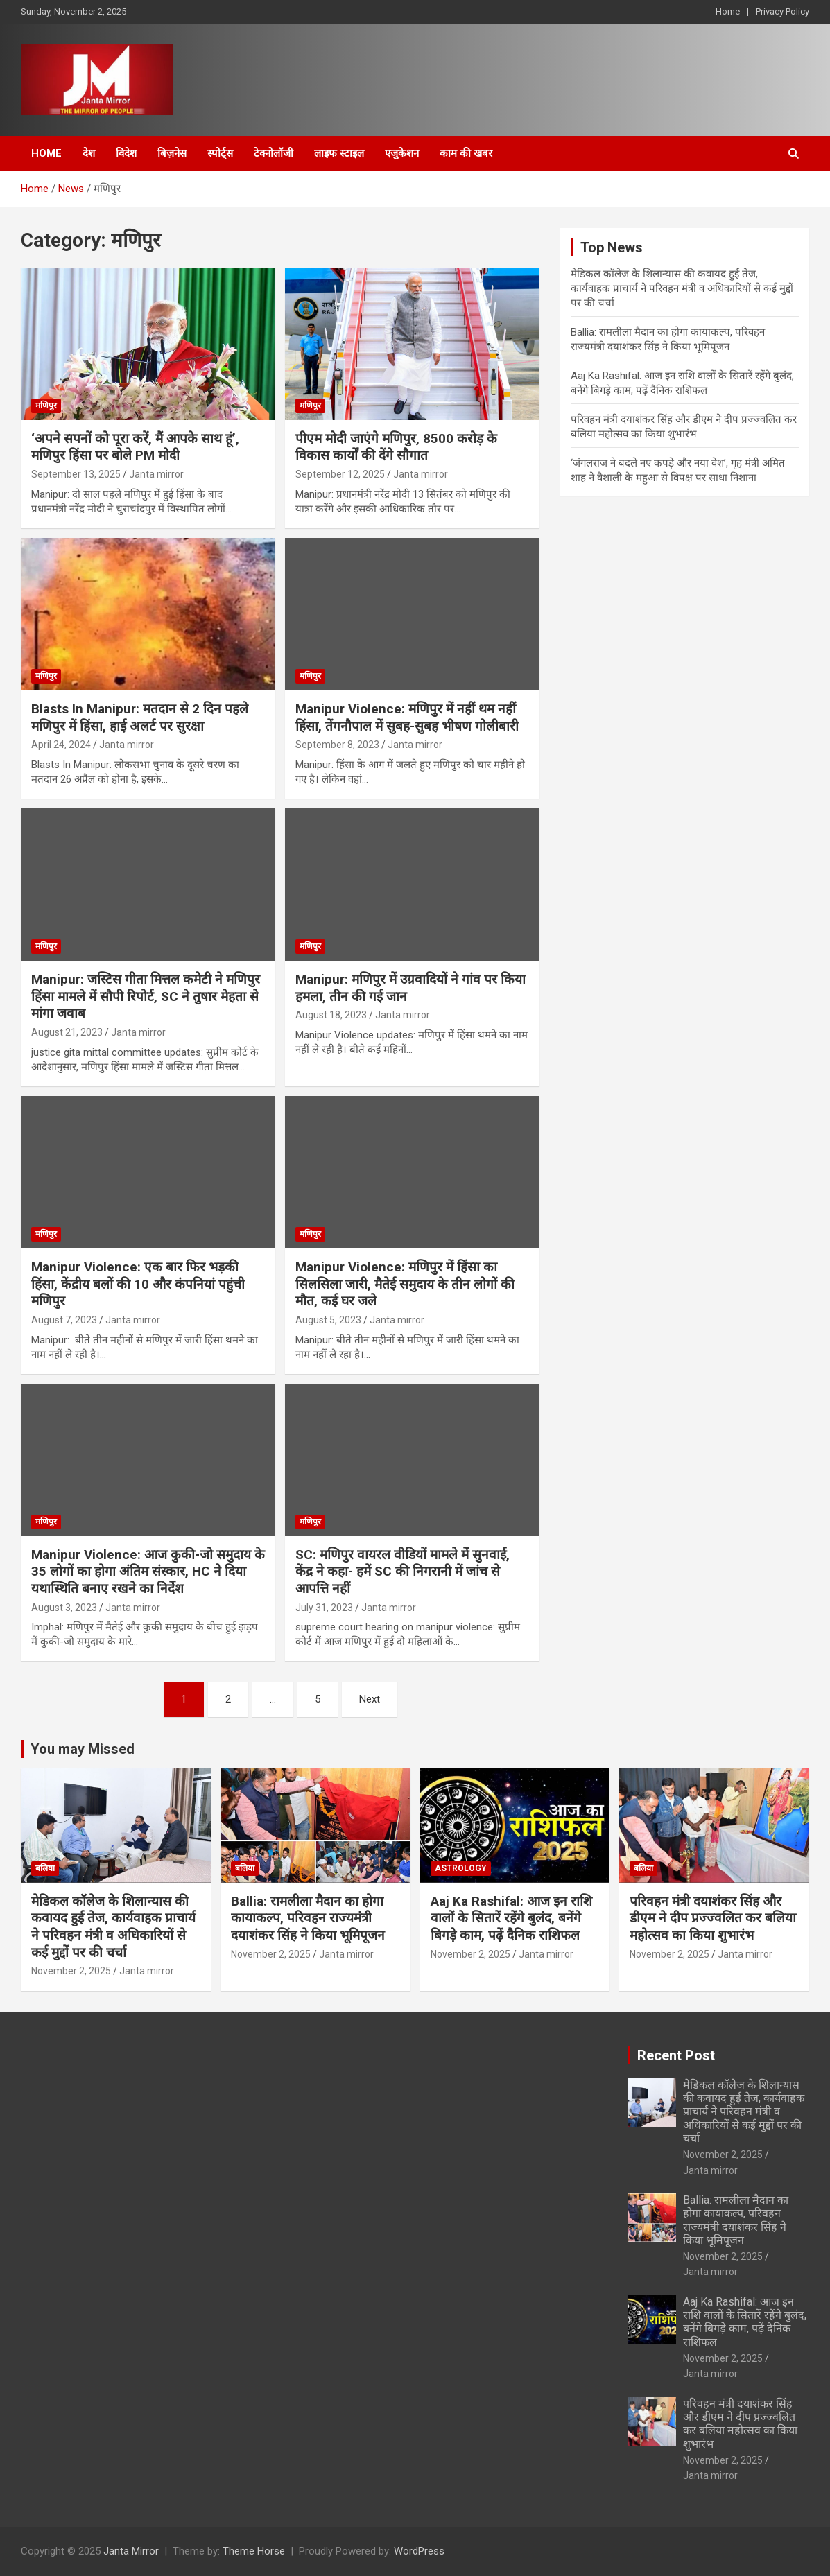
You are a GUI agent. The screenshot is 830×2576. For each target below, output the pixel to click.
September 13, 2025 (76, 474)
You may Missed (83, 1749)
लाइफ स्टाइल (339, 153)
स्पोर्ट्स (220, 153)
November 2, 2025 (71, 1970)
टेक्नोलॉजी (273, 153)
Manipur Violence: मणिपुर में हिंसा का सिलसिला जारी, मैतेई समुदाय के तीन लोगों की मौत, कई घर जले (405, 1284)
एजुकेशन (402, 153)
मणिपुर (46, 405)
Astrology (461, 1868)
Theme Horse (254, 2551)
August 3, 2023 (64, 1607)
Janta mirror (156, 474)
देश (89, 153)
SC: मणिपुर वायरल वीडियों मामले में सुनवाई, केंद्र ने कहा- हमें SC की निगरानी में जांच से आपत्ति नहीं (402, 1571)
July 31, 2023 (324, 1607)
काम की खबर (466, 153)
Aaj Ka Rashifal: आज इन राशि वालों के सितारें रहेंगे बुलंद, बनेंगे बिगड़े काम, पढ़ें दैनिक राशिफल (511, 1918)
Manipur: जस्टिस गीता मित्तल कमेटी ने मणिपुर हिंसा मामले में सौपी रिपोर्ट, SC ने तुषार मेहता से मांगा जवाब (145, 996)
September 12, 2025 (340, 474)
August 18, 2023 (331, 1014)
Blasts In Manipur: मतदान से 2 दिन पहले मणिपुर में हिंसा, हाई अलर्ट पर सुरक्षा (139, 717)
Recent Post (676, 2055)
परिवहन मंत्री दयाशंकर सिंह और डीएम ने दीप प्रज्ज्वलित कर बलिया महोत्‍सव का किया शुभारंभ (713, 1918)
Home (728, 11)
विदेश (126, 153)
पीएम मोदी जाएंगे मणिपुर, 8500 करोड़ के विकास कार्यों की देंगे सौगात (396, 447)
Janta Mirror (131, 2551)
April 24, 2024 (61, 744)
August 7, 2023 (64, 1319)
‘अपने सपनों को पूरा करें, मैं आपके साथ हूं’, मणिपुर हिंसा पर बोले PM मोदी (135, 447)
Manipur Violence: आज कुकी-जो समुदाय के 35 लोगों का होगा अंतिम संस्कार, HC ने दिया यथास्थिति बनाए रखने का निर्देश (148, 1571)
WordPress (419, 2551)
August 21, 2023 (67, 1032)
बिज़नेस (172, 153)
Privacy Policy (782, 11)
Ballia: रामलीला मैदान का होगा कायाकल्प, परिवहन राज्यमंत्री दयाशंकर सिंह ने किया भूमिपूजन (308, 1918)
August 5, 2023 (328, 1319)
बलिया (45, 1868)
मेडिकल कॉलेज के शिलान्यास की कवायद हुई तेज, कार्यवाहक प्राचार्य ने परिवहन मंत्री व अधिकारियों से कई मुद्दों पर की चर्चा (682, 288)
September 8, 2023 (337, 744)
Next (369, 1699)
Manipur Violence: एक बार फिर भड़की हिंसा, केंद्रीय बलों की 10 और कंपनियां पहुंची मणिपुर (138, 1284)
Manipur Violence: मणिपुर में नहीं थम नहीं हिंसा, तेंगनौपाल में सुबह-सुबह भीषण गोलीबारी (407, 717)
